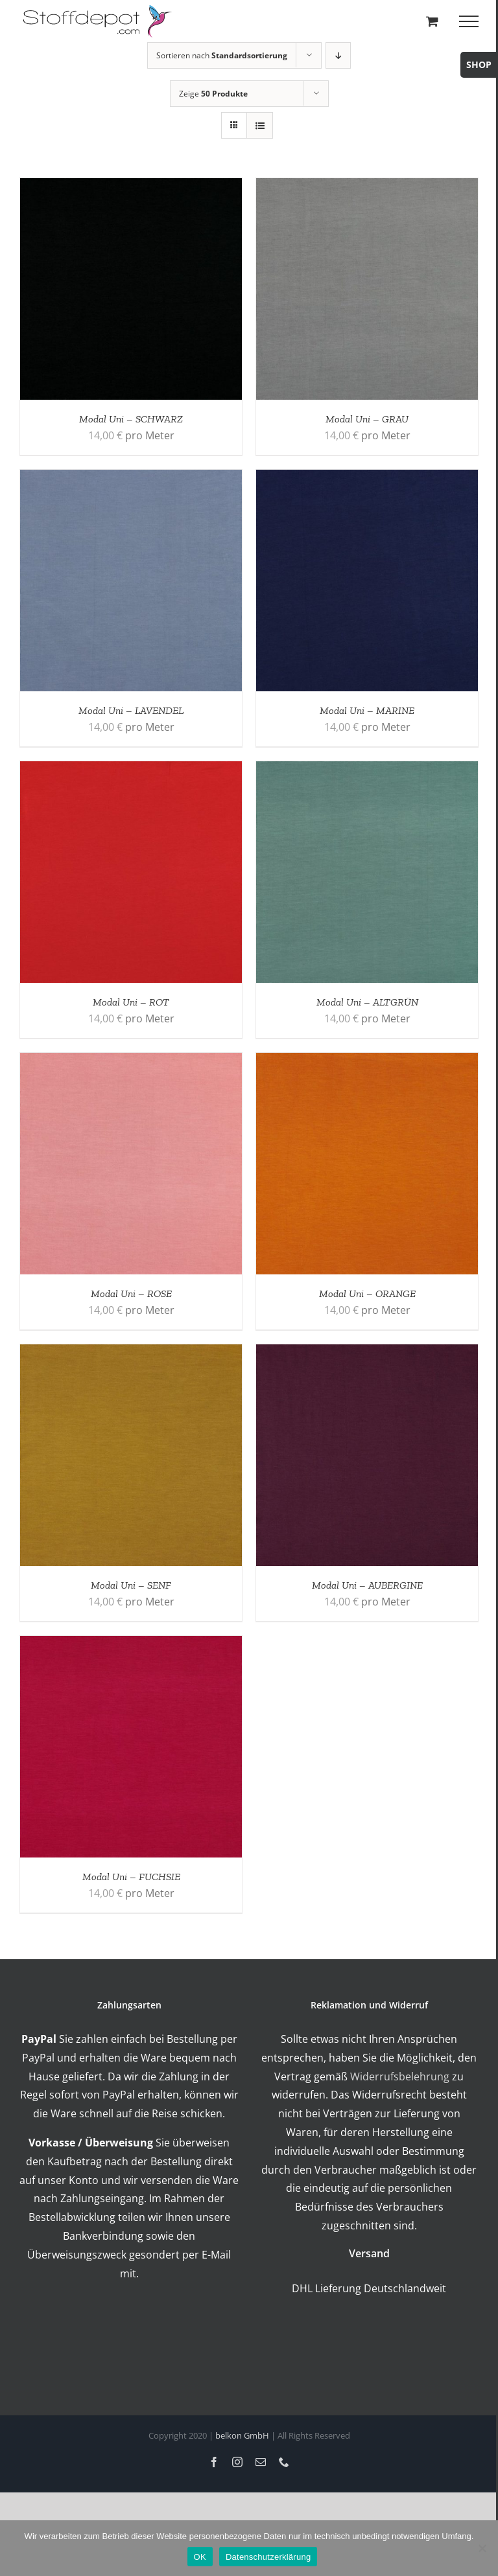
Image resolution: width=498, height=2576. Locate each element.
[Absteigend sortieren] (338, 55)
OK (200, 2557)
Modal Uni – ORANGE (367, 1293)
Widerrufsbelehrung (399, 2076)
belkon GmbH (242, 2435)
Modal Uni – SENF (131, 1585)
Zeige (213, 93)
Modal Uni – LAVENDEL (131, 710)
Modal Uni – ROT (131, 1002)
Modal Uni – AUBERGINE (367, 1585)
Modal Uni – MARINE (367, 710)
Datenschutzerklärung (268, 2557)
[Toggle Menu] (469, 21)
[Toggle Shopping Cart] (432, 21)
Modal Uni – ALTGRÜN (367, 1002)
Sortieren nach (221, 55)
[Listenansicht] (259, 125)
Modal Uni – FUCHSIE (131, 1876)
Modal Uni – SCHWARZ (131, 419)
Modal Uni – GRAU (367, 419)
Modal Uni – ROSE (131, 1293)
